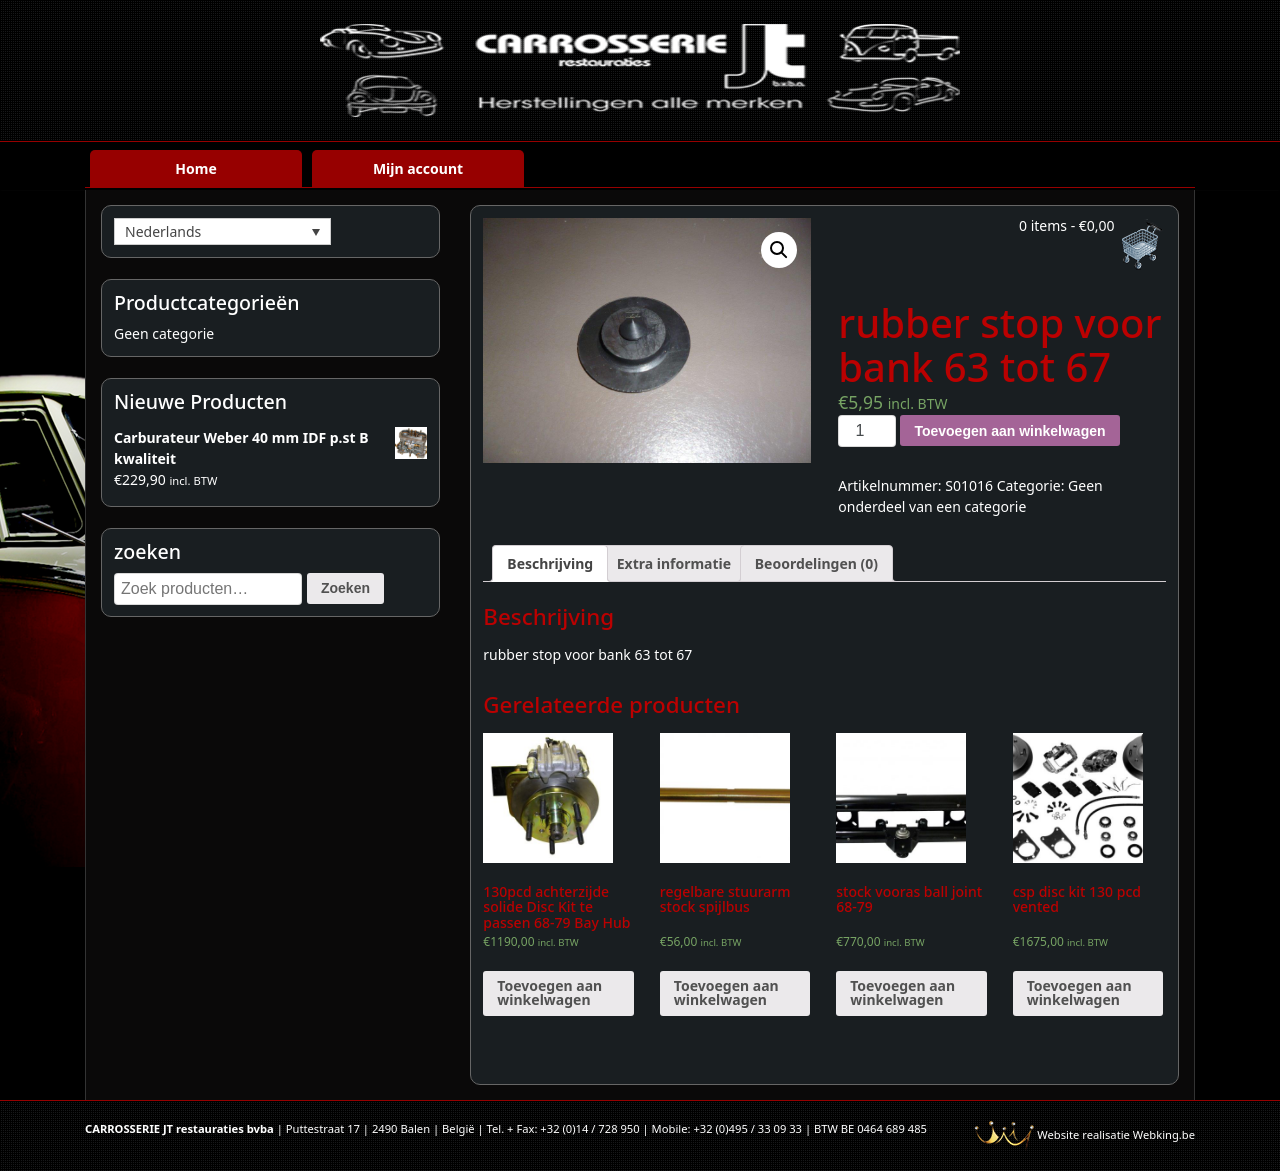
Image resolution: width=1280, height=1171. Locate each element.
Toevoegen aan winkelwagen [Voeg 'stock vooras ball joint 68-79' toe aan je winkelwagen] (902, 992)
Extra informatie (674, 563)
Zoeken (345, 588)
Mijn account (418, 168)
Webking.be (1164, 1134)
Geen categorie (164, 333)
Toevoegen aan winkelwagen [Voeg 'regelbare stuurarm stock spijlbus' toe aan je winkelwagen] (726, 992)
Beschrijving (550, 563)
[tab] (550, 563)
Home (195, 168)
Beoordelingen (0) (816, 563)
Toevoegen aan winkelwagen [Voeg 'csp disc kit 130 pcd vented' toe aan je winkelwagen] (1079, 992)
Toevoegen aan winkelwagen (1009, 431)
